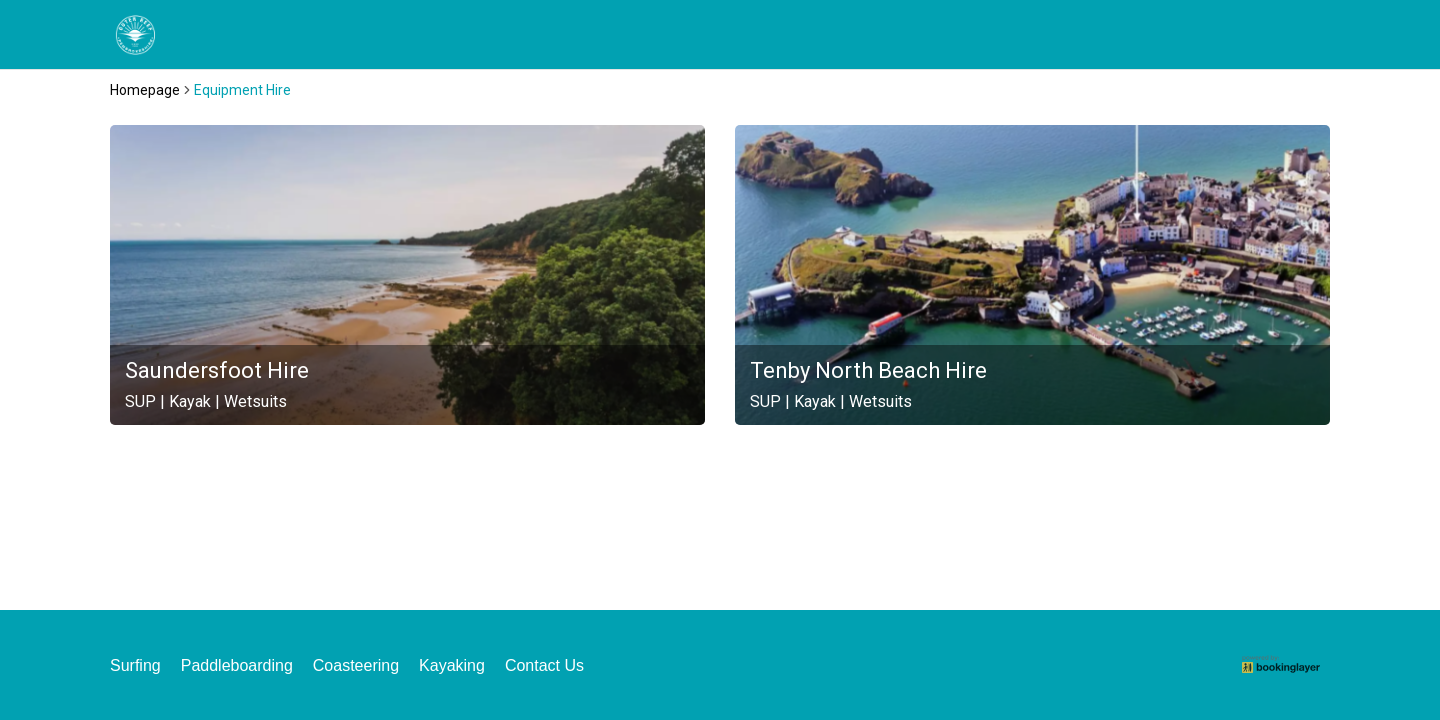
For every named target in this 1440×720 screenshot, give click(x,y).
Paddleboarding (237, 665)
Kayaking (452, 665)
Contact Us (544, 665)
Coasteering (356, 665)
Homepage (145, 90)
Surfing (135, 665)
